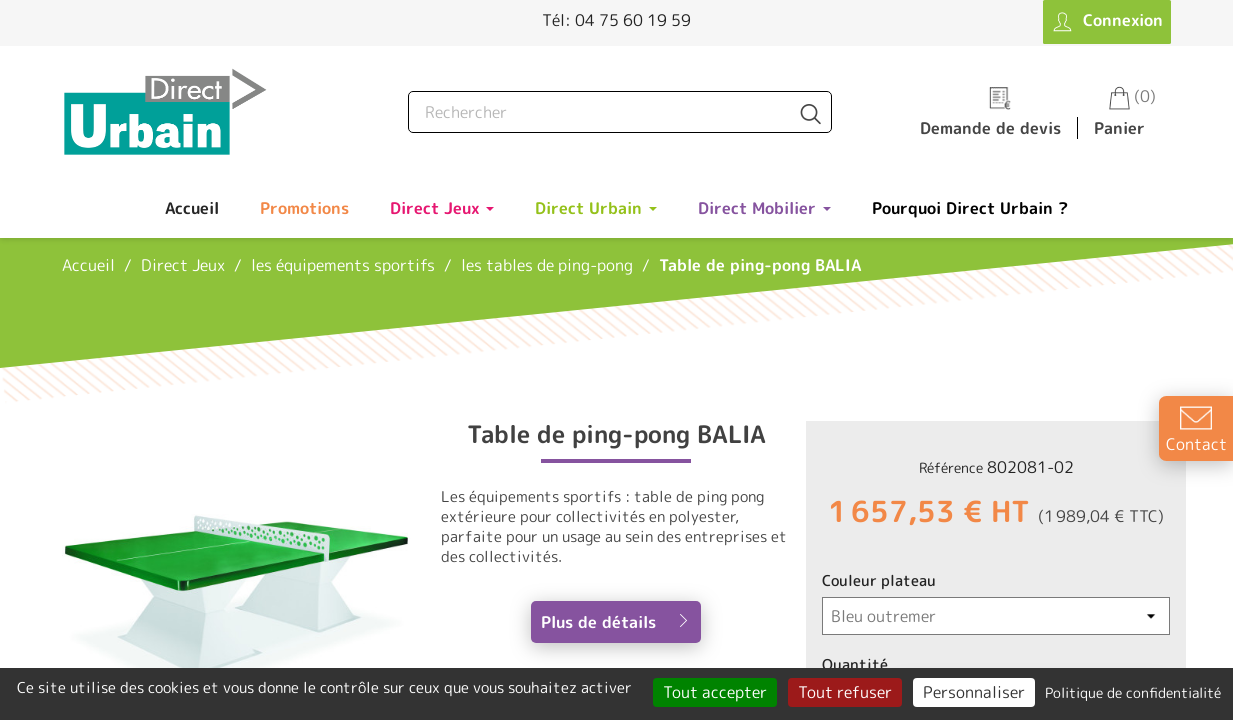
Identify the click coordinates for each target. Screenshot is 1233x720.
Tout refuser (845, 692)
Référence (951, 467)
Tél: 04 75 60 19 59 (616, 20)
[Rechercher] (620, 112)
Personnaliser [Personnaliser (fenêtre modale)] (974, 692)
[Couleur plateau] (996, 616)
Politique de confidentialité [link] (1133, 692)
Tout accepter (715, 692)
